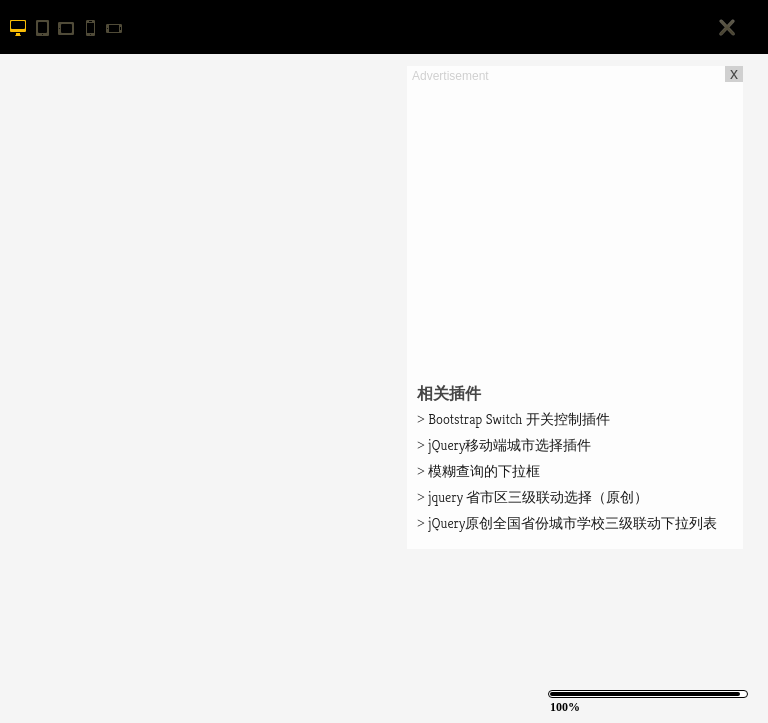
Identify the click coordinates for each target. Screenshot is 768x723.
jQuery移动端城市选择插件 (504, 445)
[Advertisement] (575, 226)
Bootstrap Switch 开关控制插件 (513, 419)
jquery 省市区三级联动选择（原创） (532, 497)
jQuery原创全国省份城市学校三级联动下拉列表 (567, 523)
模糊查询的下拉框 (478, 471)
